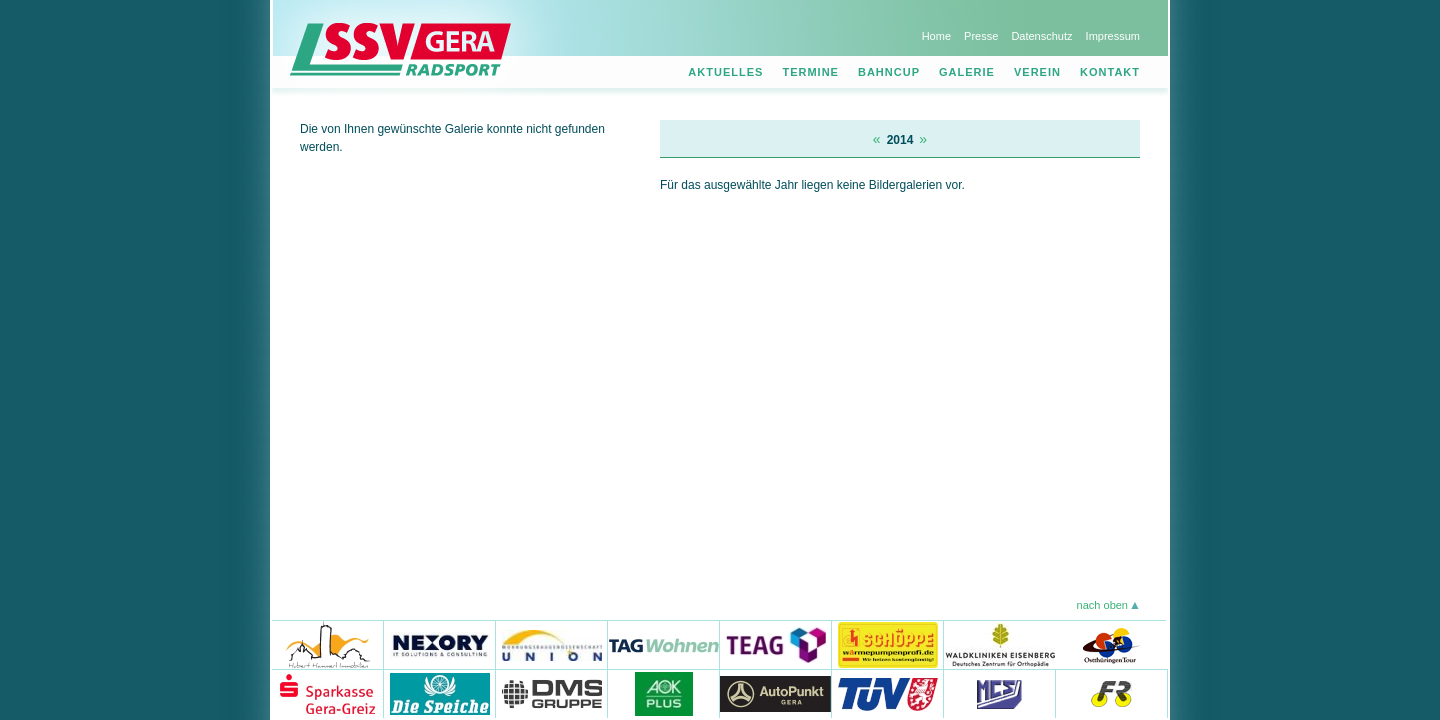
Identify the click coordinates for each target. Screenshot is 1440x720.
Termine (810, 72)
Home (936, 36)
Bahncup (889, 72)
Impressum (1113, 36)
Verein (1037, 72)
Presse (981, 36)
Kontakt (1110, 72)
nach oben (1102, 605)
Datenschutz (1041, 36)
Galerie (967, 72)
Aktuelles (725, 72)
